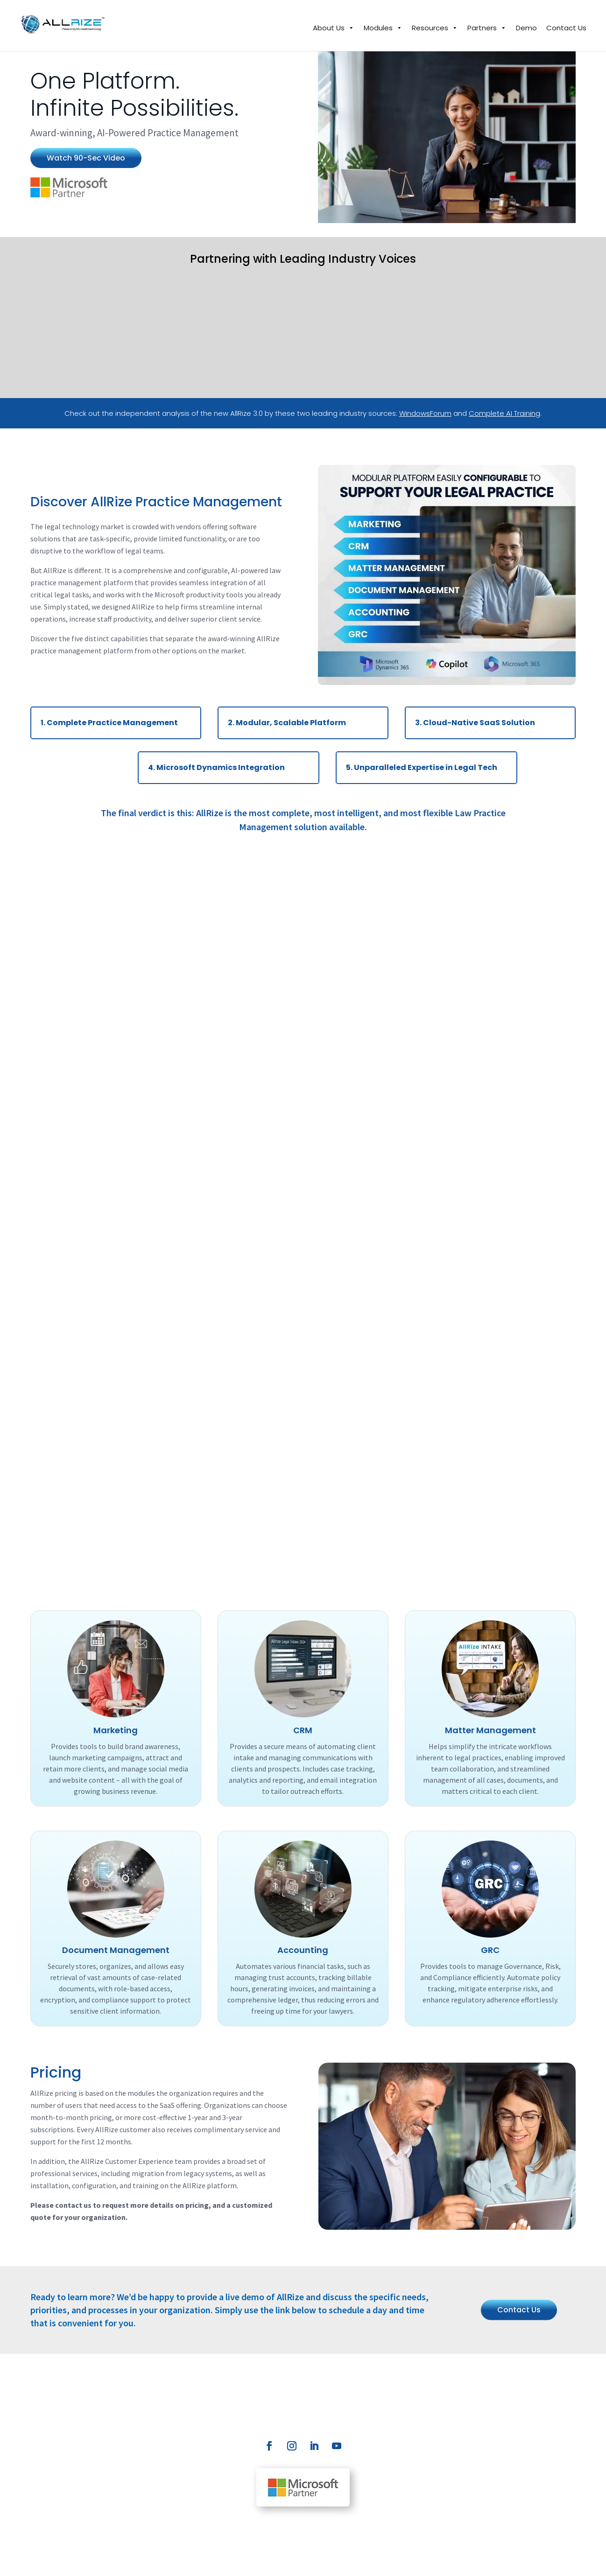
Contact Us (566, 28)
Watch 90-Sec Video (86, 158)
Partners (487, 28)
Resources (435, 28)
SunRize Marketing (515, 2559)
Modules (383, 28)
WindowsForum (425, 413)
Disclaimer (205, 2559)
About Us (333, 28)
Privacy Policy (163, 2559)
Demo (526, 28)
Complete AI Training (504, 413)
